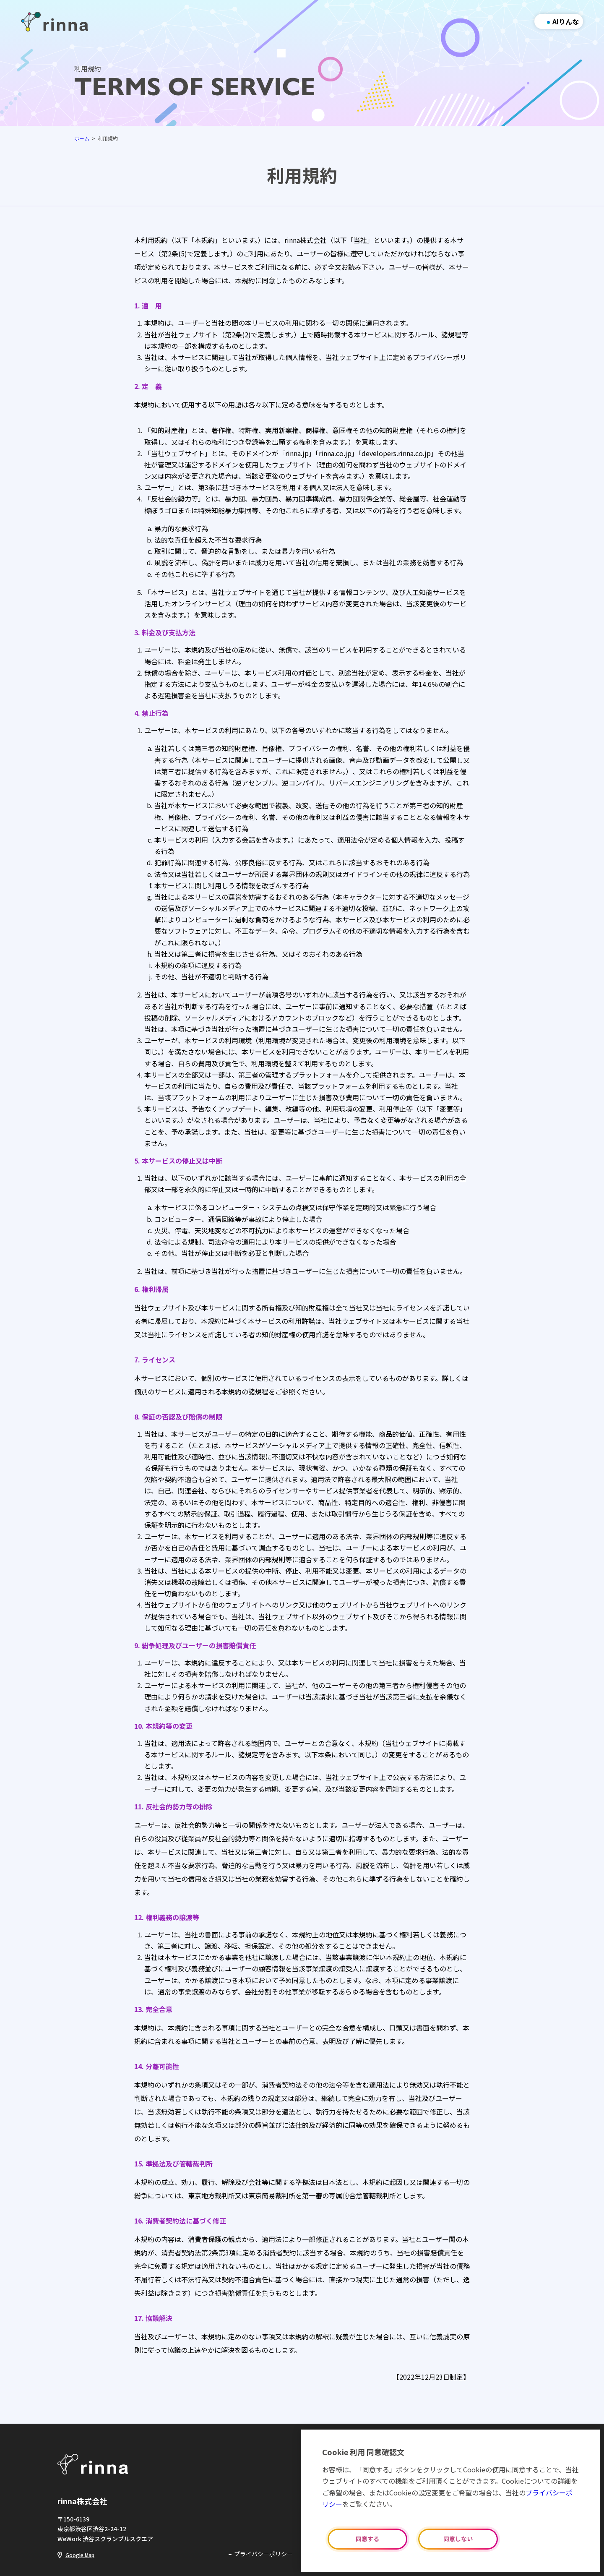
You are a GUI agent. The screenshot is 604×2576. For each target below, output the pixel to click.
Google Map (79, 2554)
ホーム (81, 138)
